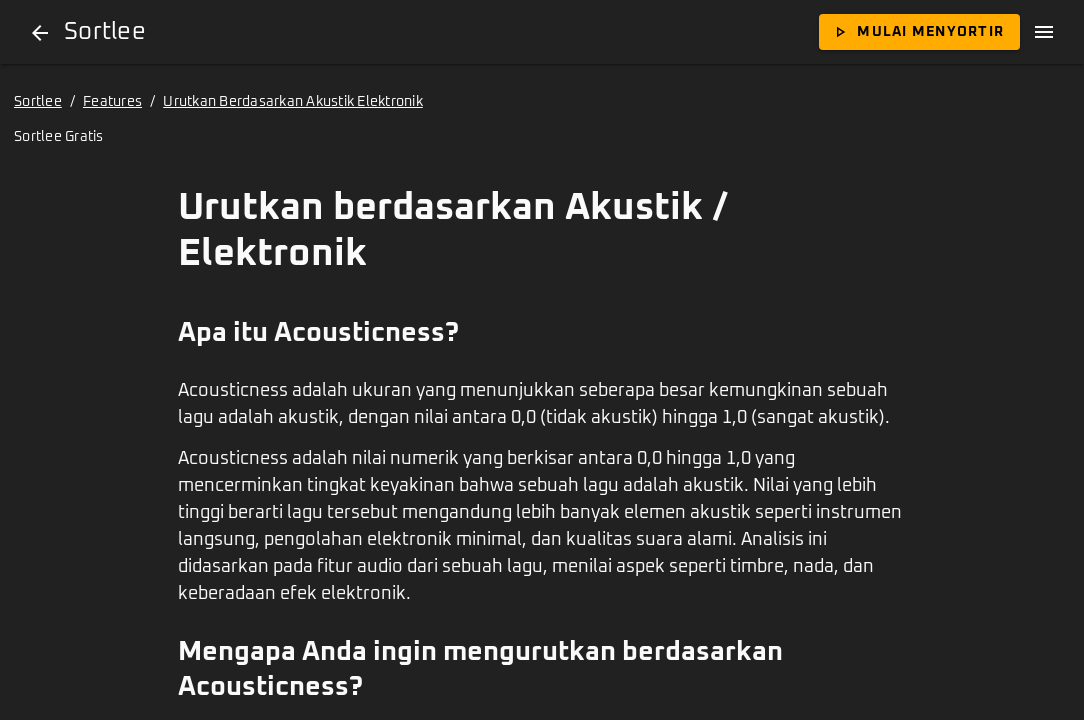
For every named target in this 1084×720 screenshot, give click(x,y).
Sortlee (38, 102)
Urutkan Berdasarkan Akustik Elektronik (293, 102)
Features (112, 102)
